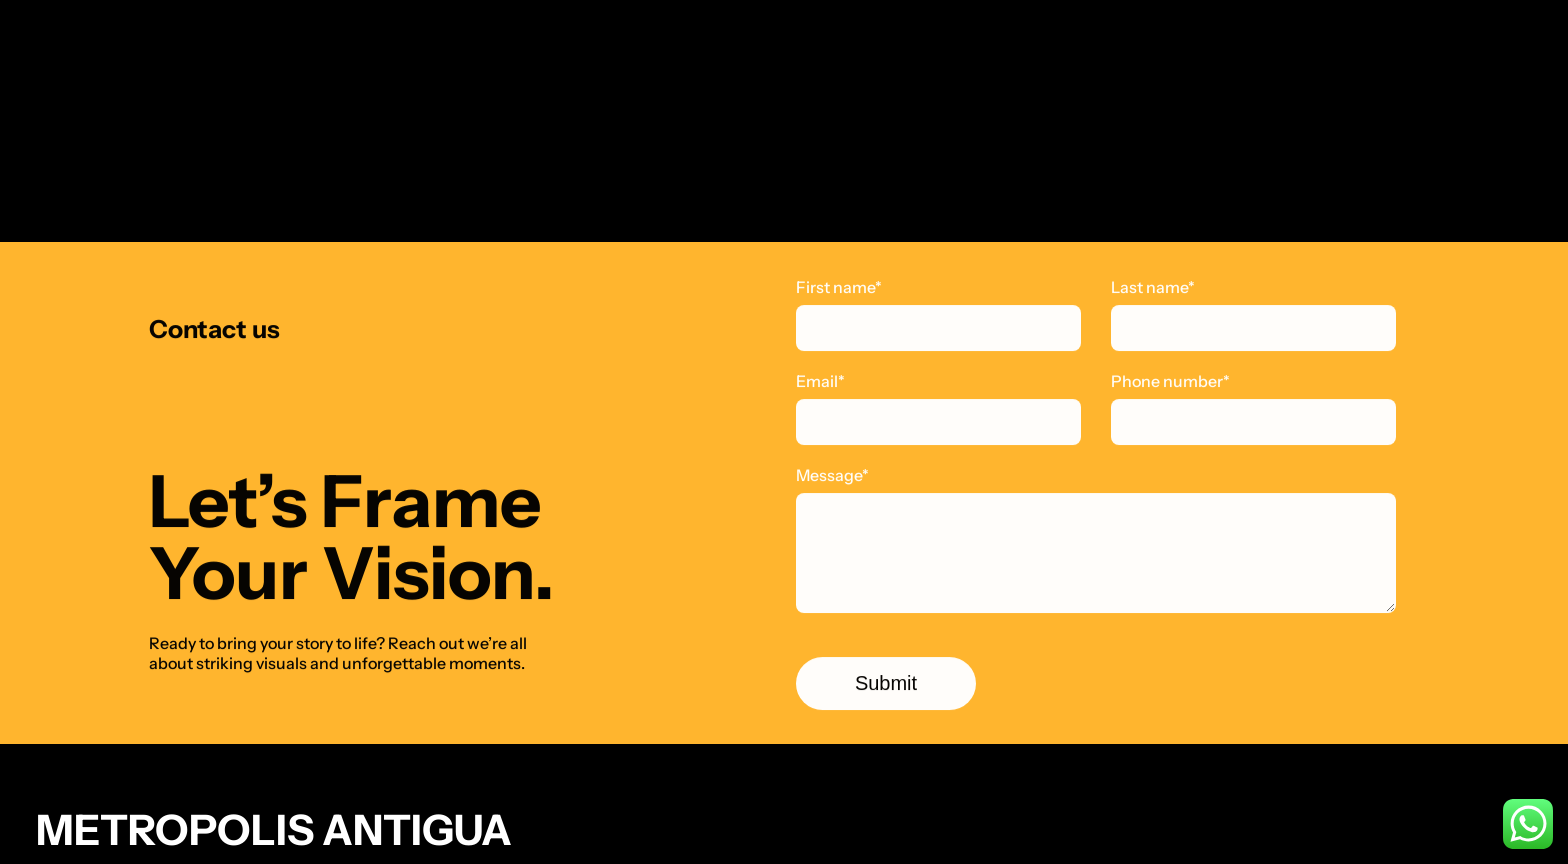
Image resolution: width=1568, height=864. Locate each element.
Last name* (1153, 288)
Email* (820, 382)
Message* (832, 476)
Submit (886, 684)
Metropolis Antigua (274, 830)
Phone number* (1170, 382)
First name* (839, 288)
